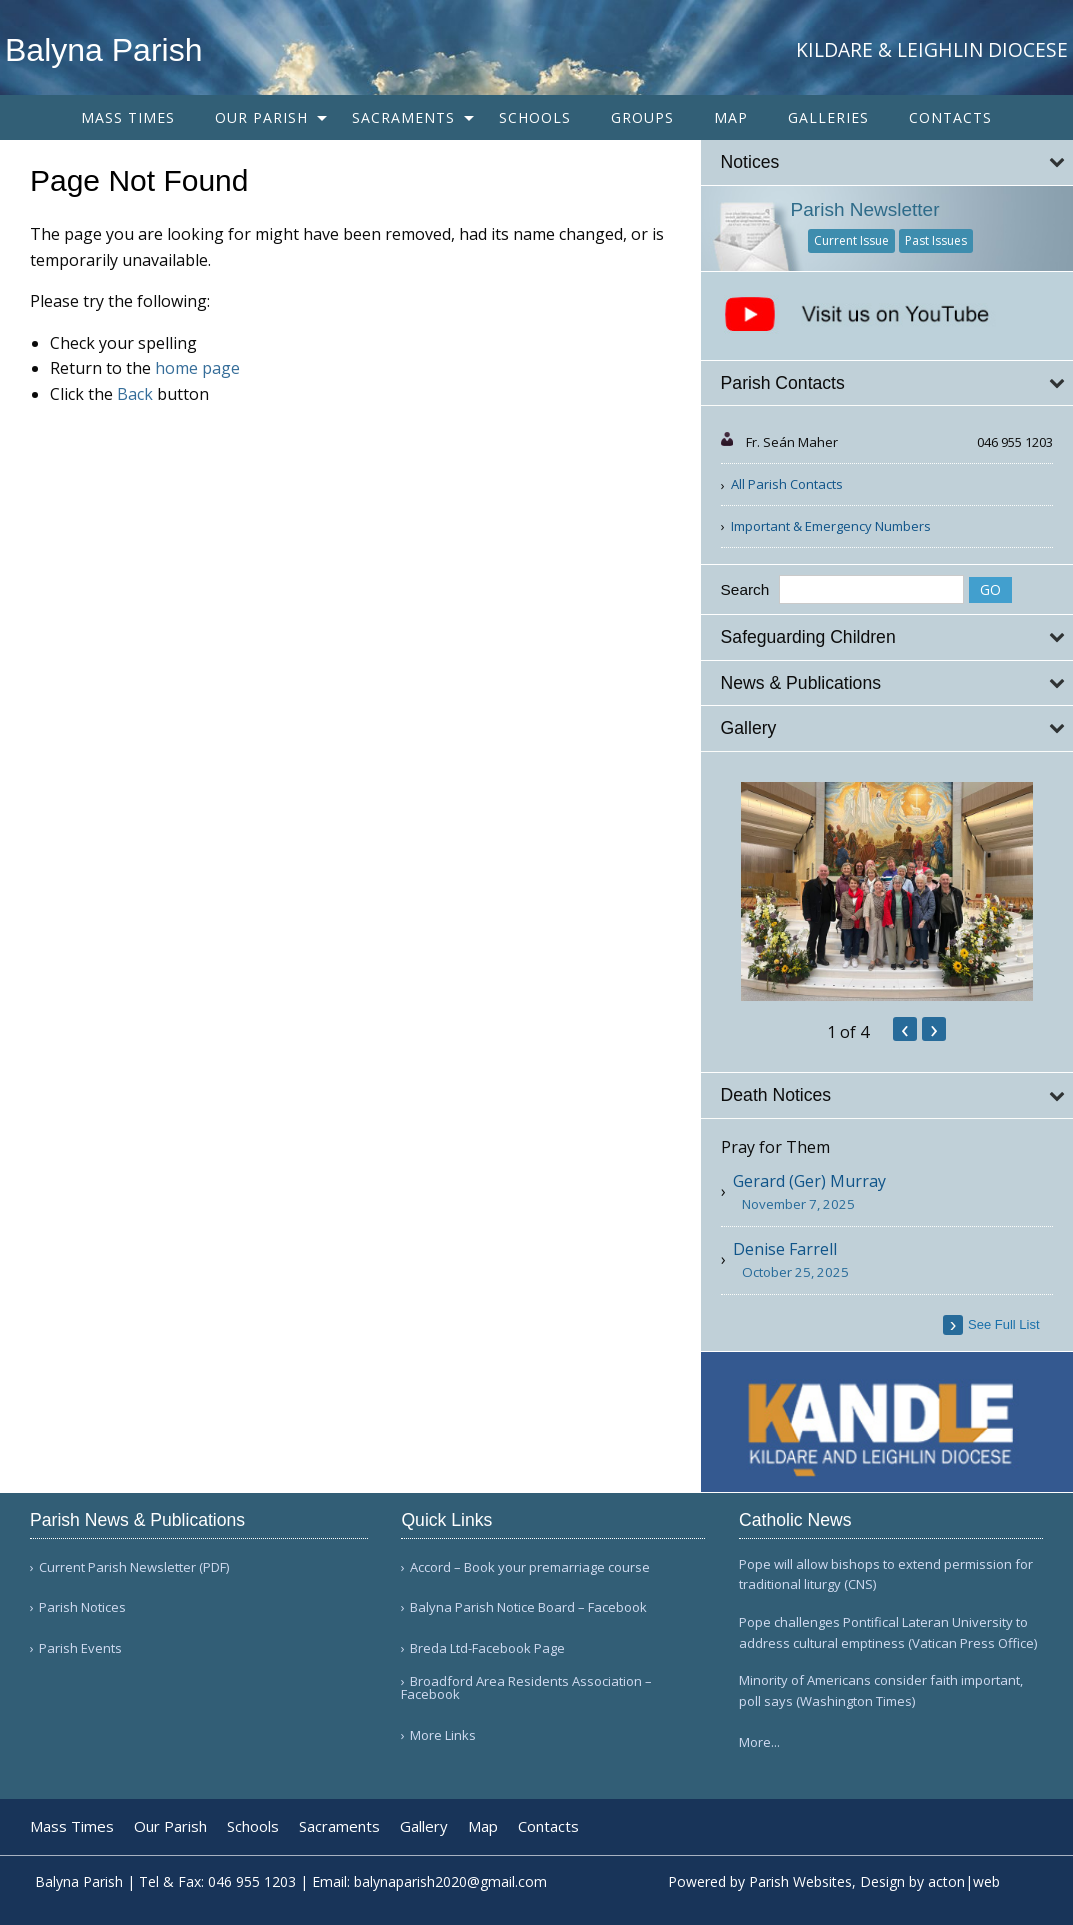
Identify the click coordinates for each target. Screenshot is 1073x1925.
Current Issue (851, 240)
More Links (443, 1735)
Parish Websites (800, 1881)
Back (135, 394)
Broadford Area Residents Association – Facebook (526, 1688)
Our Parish (261, 117)
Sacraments (403, 117)
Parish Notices (82, 1607)
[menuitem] (128, 117)
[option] (887, 891)
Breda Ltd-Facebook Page (487, 1648)
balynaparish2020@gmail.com (450, 1881)
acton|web (964, 1881)
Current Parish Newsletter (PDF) (134, 1567)
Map (731, 117)
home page (197, 368)
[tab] (887, 162)
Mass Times (128, 117)
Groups (642, 117)
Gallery (424, 1826)
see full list (1004, 1324)
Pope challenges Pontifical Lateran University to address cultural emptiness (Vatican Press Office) (888, 1632)
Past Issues (936, 240)
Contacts (950, 117)
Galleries (828, 117)
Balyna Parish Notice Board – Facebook (528, 1607)
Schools (535, 117)
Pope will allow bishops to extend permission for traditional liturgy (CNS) (886, 1574)
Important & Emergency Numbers (831, 526)
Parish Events (80, 1648)
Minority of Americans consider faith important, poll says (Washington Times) (881, 1690)
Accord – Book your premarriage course (530, 1567)
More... (759, 1742)
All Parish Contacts (787, 484)
